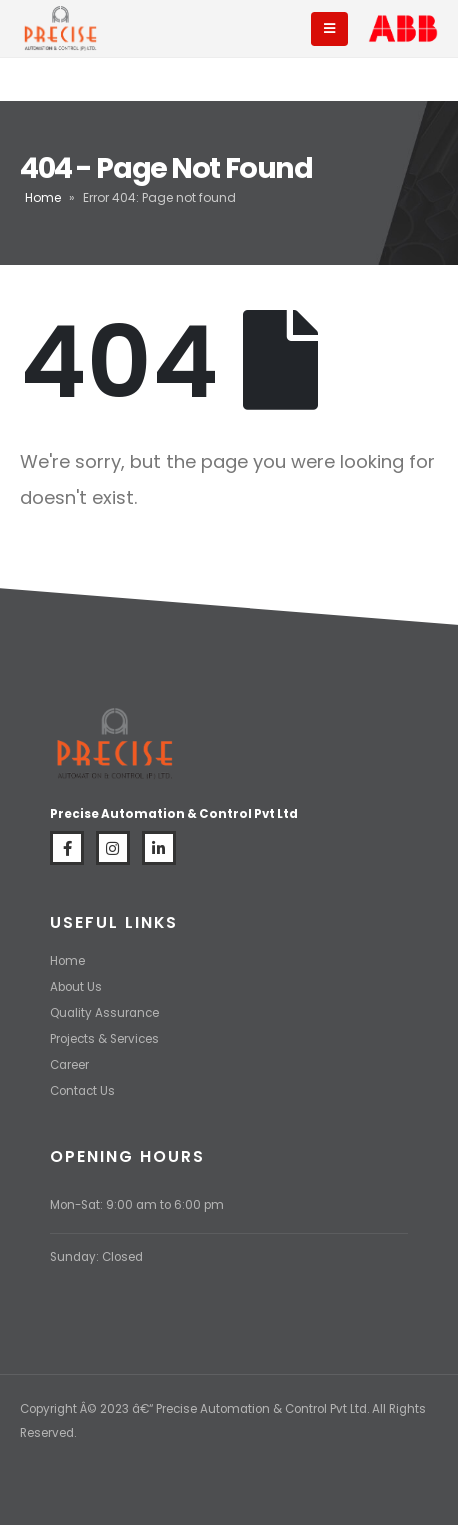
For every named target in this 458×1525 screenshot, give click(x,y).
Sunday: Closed (96, 1257)
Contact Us (82, 1091)
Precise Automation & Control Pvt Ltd (261, 1409)
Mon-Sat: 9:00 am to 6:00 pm (137, 1205)
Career (69, 1065)
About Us (76, 987)
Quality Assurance (104, 1013)
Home (43, 197)
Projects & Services (104, 1039)
